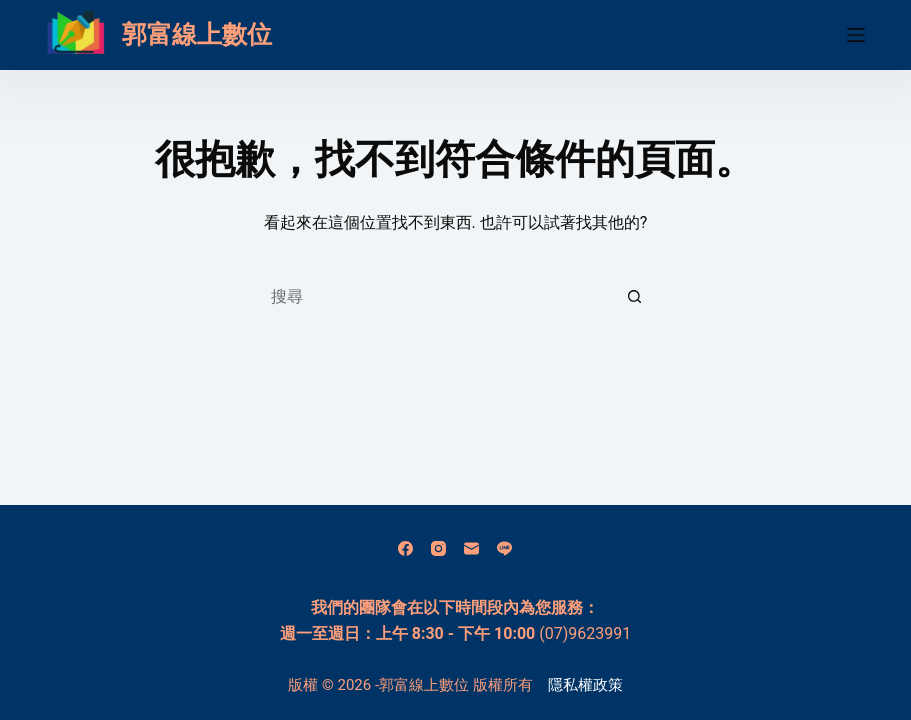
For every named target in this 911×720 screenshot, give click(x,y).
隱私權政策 (585, 685)
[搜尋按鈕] (635, 296)
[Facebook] (405, 548)
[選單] (856, 35)
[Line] (504, 548)
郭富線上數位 (197, 34)
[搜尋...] (435, 296)
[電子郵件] (471, 548)
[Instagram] (438, 548)
